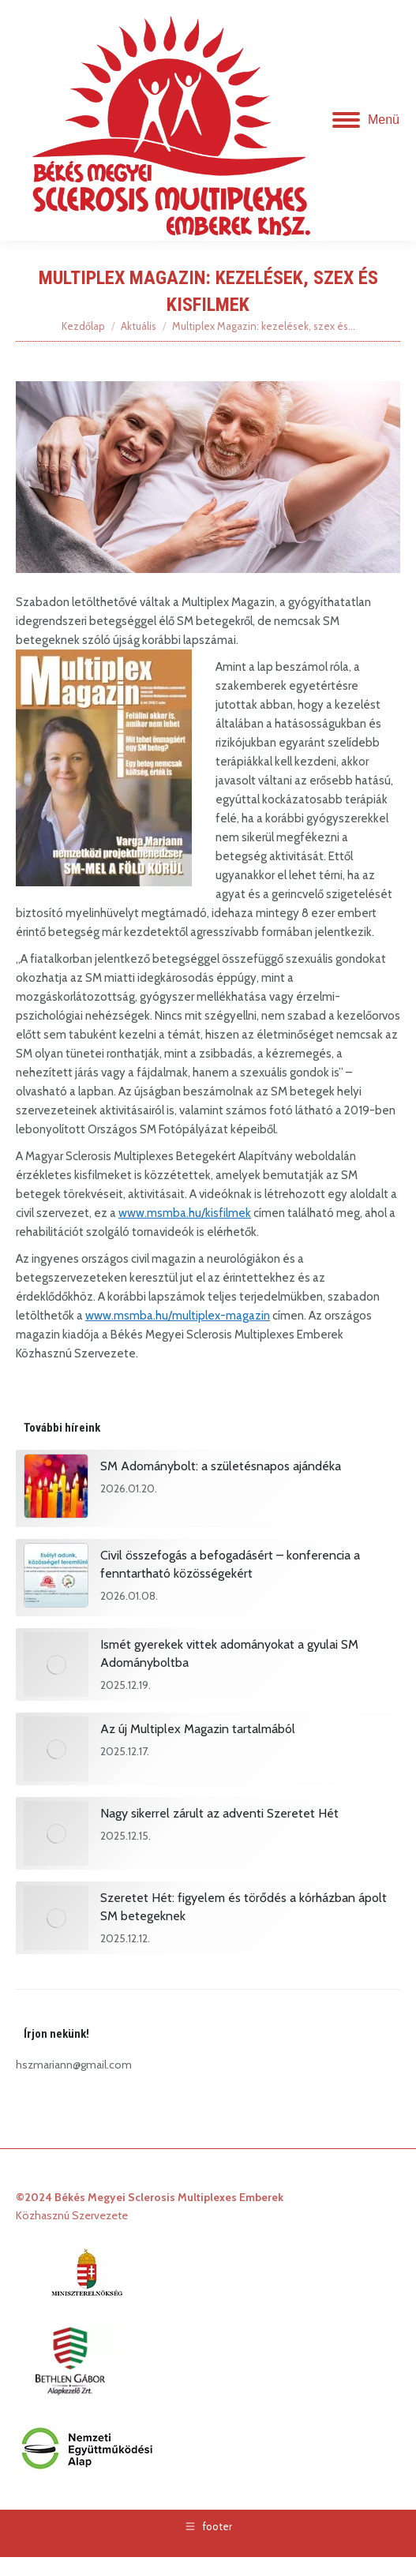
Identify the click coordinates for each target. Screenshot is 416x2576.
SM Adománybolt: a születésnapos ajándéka (220, 1465)
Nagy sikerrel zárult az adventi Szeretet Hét (219, 1813)
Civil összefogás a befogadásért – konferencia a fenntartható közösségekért (230, 1564)
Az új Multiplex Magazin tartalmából (197, 1728)
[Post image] (56, 1488)
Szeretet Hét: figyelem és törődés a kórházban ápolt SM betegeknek (243, 1906)
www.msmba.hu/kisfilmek (184, 1213)
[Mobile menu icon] (366, 120)
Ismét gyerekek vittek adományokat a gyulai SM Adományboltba (229, 1653)
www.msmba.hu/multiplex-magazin (177, 1316)
